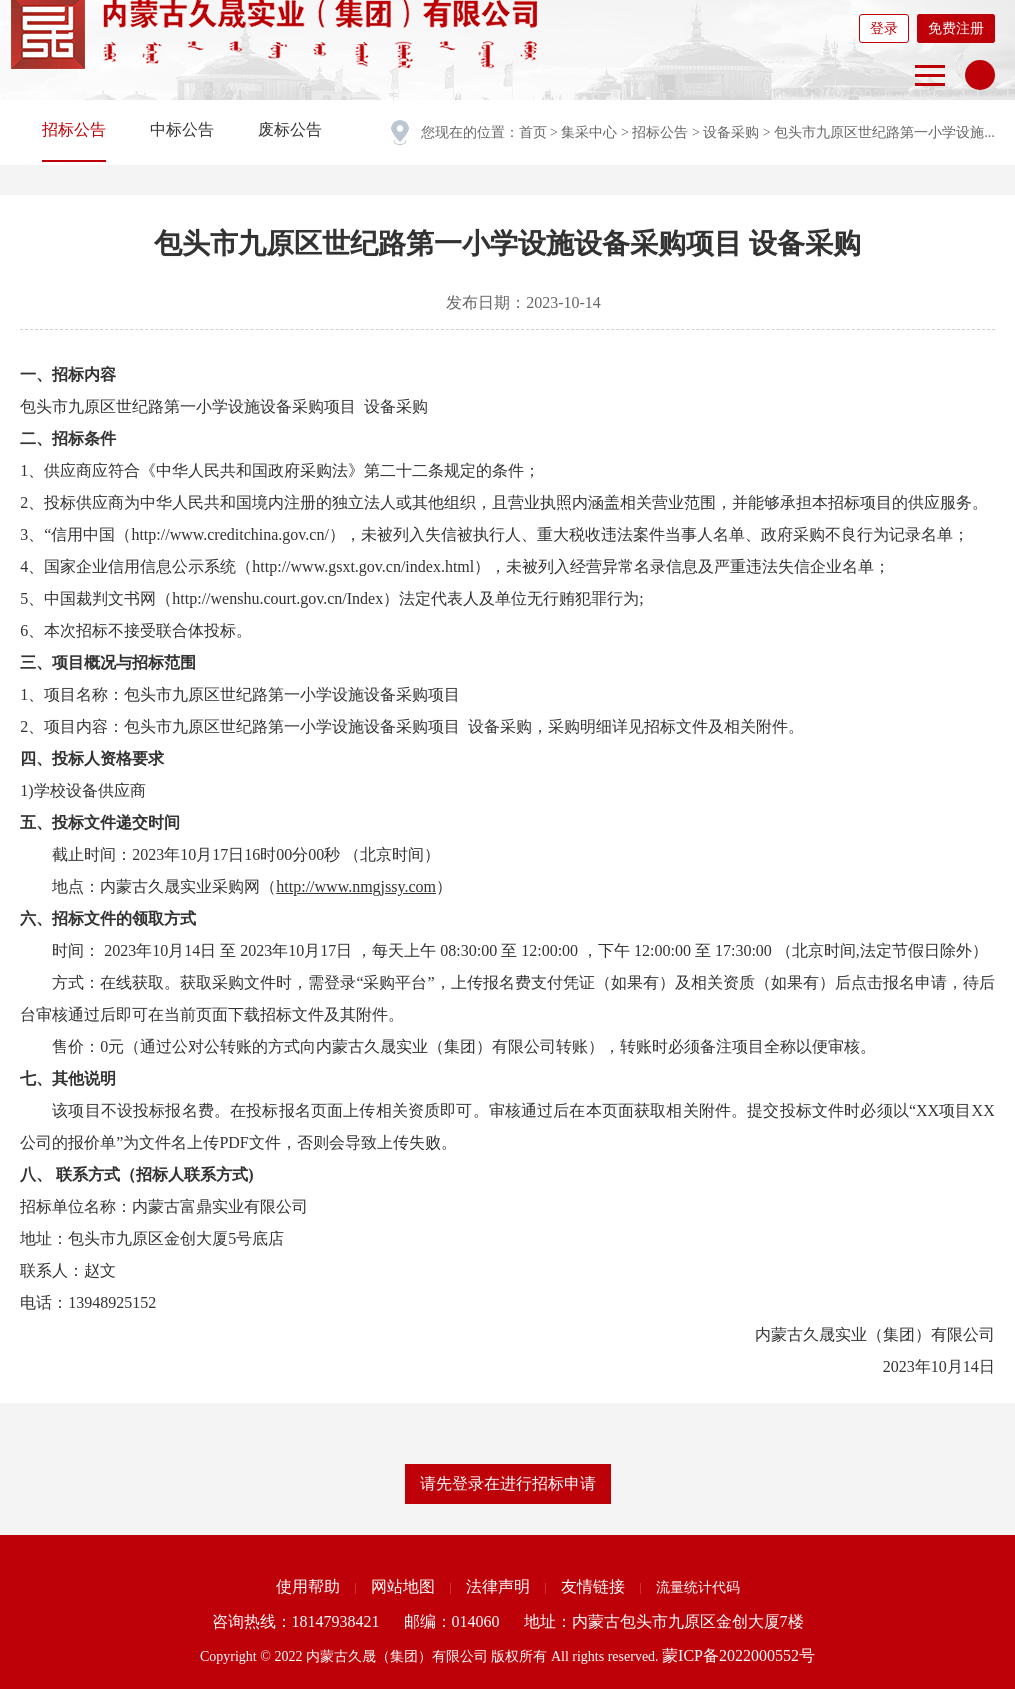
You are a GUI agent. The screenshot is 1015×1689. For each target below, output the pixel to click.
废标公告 (290, 129)
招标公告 (660, 132)
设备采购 (731, 132)
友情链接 (593, 1586)
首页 (533, 132)
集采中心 (589, 132)
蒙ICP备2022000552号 (738, 1655)
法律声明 (498, 1586)
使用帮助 (308, 1586)
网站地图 (403, 1586)
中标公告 (182, 129)
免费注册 (956, 28)
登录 (884, 28)
